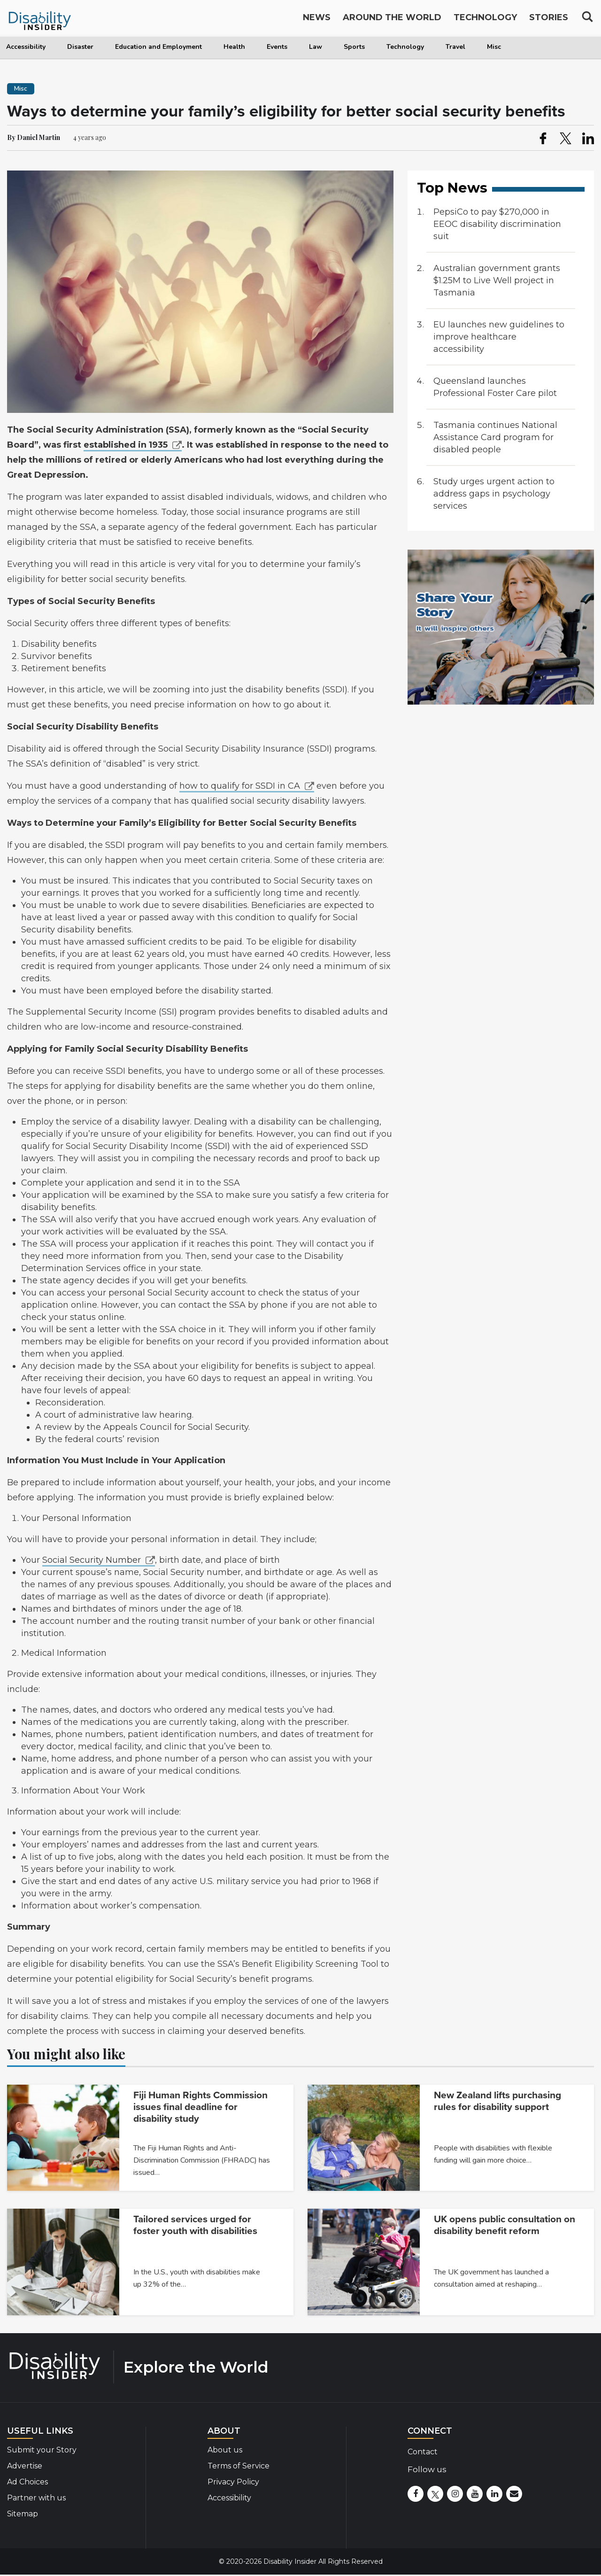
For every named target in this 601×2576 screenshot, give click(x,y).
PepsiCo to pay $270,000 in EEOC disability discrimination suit (497, 224)
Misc (494, 46)
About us (225, 2449)
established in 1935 (126, 445)
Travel (455, 46)
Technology (405, 46)
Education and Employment (158, 46)
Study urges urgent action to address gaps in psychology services (494, 493)
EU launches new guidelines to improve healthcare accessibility (498, 336)
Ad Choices (27, 2481)
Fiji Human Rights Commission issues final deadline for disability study (200, 2107)
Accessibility (26, 46)
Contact (423, 2451)
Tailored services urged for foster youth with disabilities (195, 2225)
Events (277, 46)
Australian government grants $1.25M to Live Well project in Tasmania (496, 280)
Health (234, 46)
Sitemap (22, 2513)
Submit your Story (42, 2449)
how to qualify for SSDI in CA (239, 786)
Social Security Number (91, 1560)
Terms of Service (239, 2465)
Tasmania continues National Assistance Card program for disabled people (495, 437)
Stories (548, 20)
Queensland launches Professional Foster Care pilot (495, 387)
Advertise (24, 2465)
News (317, 20)
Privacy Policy (233, 2481)
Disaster (80, 46)
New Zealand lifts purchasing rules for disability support (497, 2101)
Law (315, 46)
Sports (354, 46)
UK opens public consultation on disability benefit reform (504, 2225)
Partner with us (36, 2497)
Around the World (392, 20)
